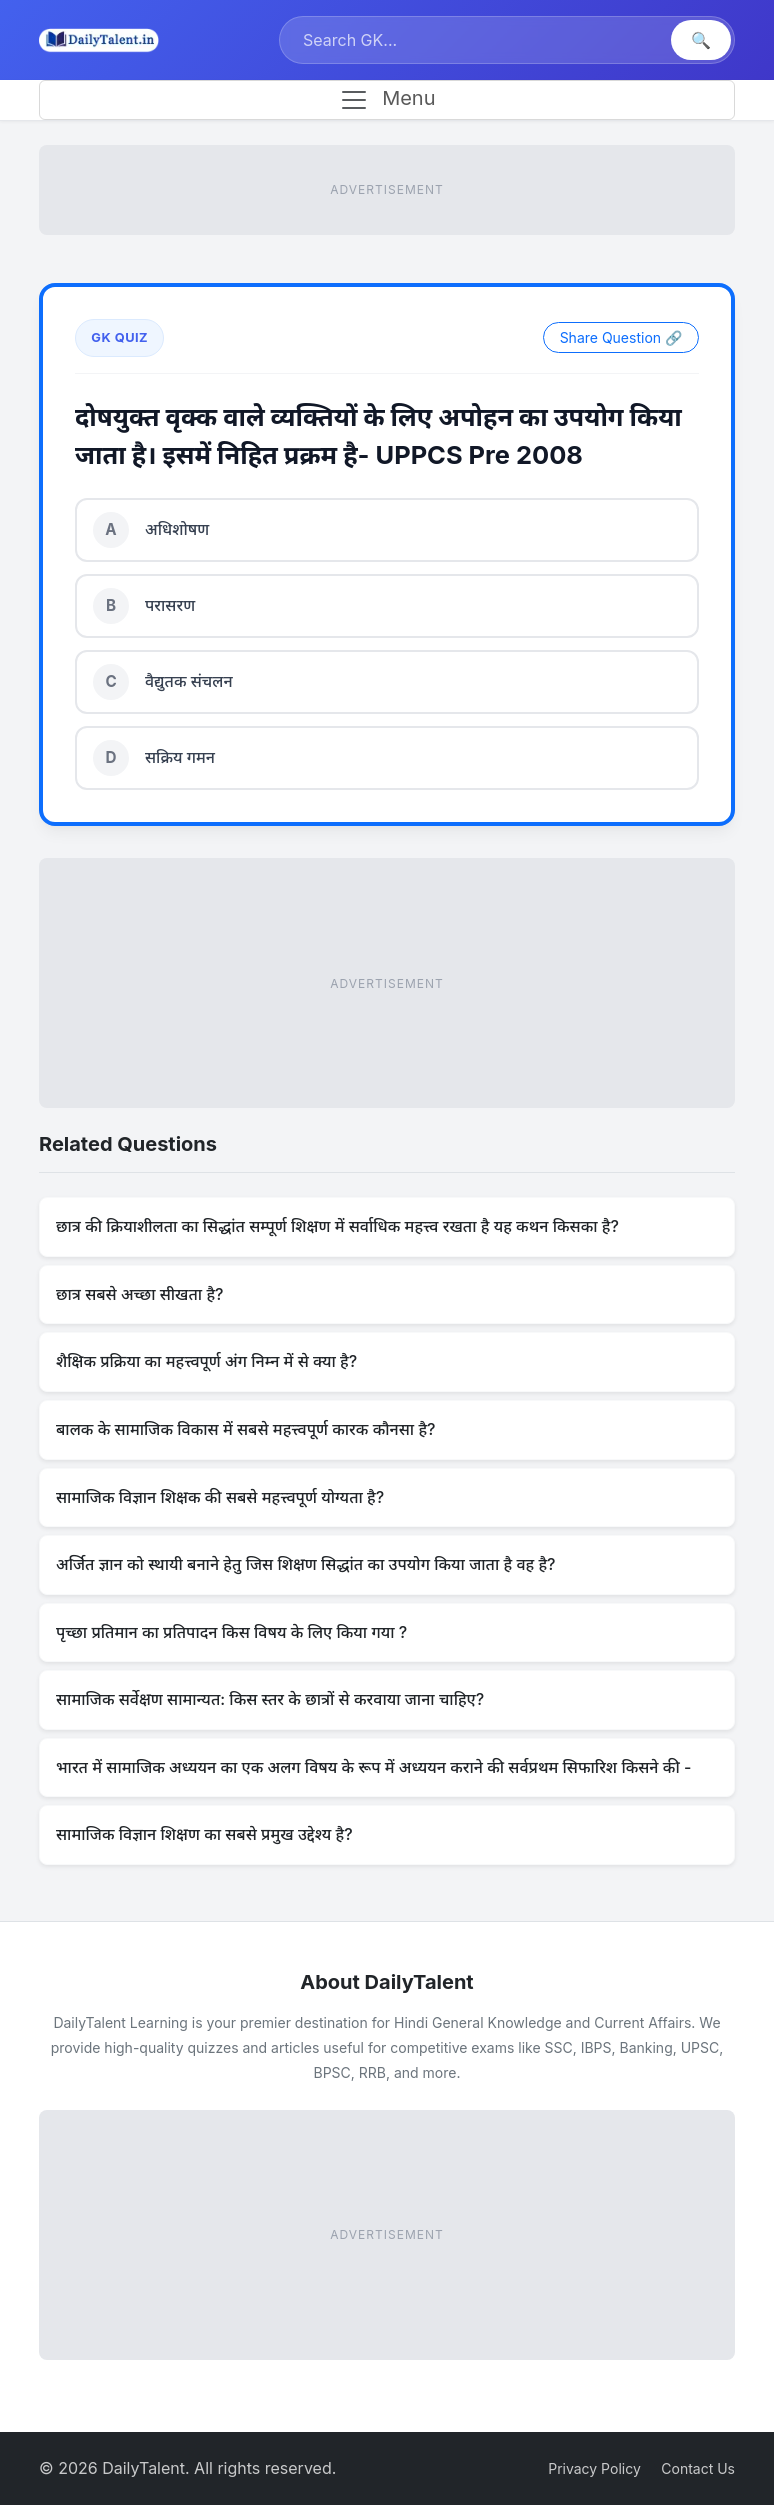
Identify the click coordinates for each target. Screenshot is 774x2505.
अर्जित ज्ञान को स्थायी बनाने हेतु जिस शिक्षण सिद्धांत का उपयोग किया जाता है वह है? (306, 1564)
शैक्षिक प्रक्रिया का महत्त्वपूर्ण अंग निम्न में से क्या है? (206, 1361)
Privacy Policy (594, 2468)
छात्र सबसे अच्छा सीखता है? (140, 1294)
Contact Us (698, 2468)
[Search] (477, 40)
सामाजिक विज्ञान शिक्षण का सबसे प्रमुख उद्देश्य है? (204, 1834)
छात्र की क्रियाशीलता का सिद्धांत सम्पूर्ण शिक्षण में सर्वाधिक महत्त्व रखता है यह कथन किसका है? (337, 1226)
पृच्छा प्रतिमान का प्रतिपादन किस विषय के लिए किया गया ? (231, 1632)
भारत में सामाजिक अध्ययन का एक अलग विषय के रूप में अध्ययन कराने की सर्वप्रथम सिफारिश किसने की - (373, 1767)
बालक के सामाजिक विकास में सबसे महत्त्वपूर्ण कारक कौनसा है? (245, 1429)
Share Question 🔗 (621, 337)
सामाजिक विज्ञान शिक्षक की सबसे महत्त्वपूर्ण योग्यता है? (220, 1497)
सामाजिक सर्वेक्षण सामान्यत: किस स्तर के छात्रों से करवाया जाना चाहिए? (270, 1699)
